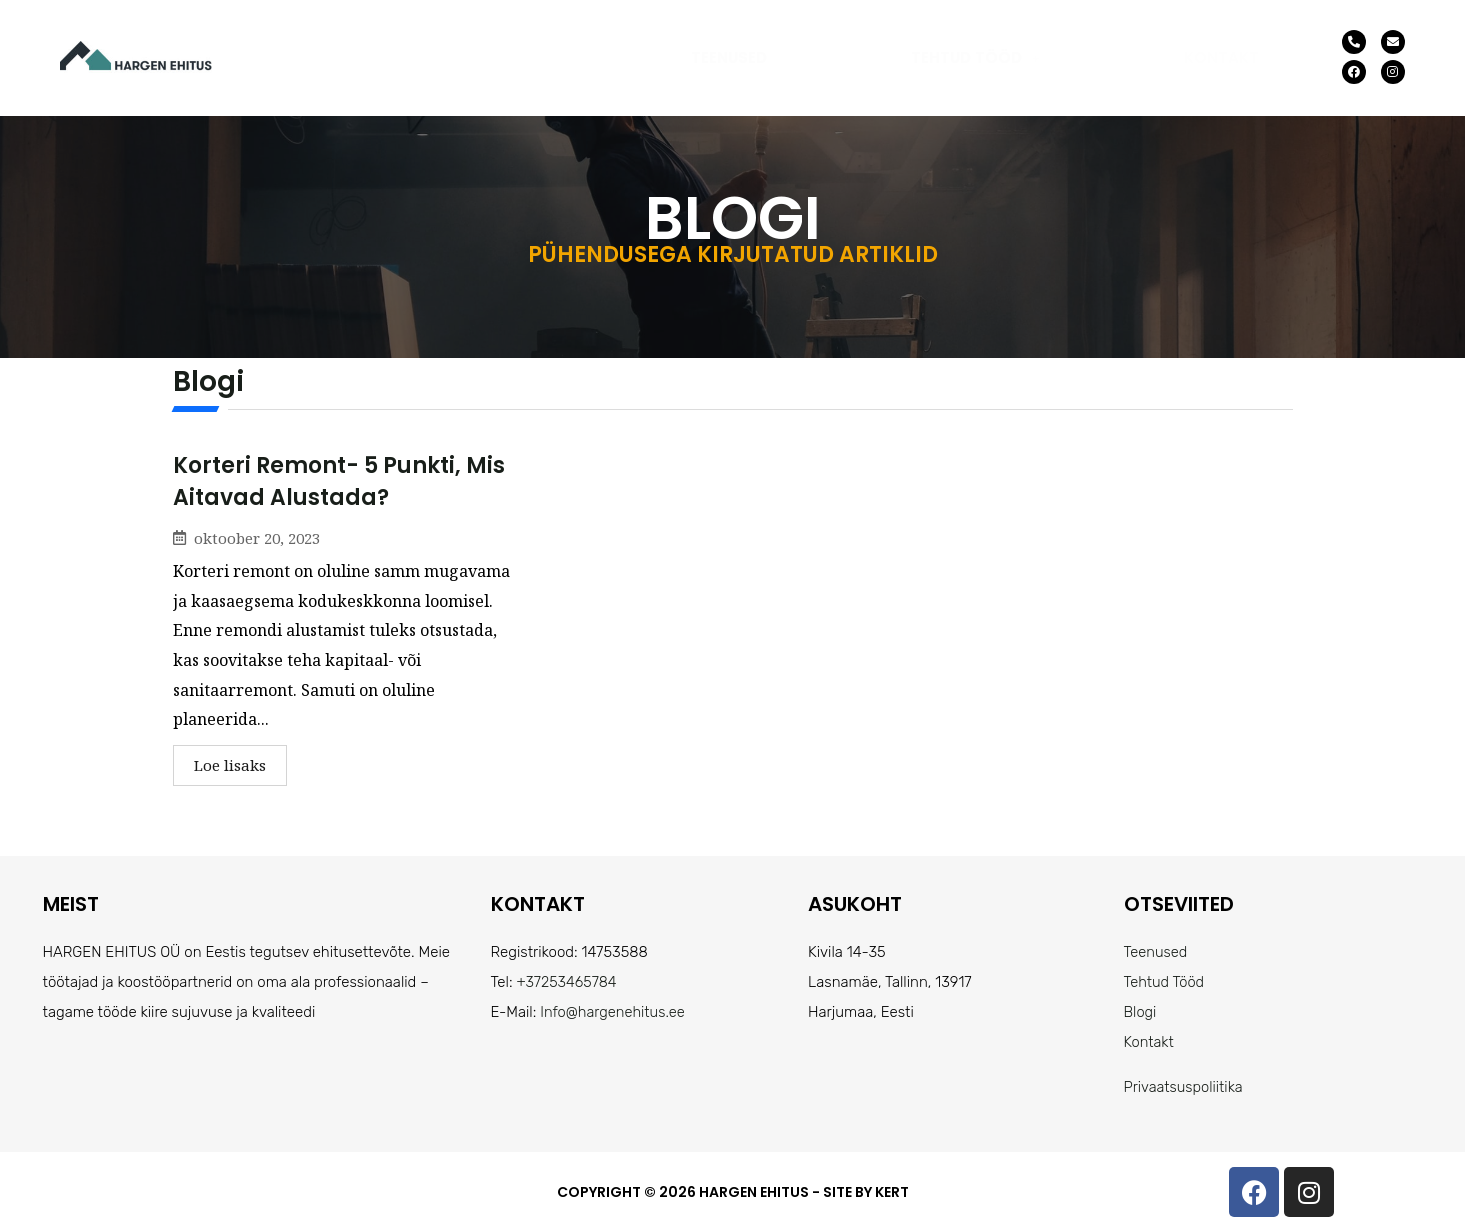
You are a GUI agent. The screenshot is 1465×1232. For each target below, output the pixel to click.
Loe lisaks (230, 765)
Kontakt (1221, 57)
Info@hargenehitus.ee (614, 1012)
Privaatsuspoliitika (1185, 1087)
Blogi (1141, 1012)
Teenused (729, 57)
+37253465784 (567, 982)
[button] (975, 57)
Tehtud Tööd (975, 57)
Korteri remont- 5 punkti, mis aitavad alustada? (339, 481)
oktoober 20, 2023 (257, 538)
